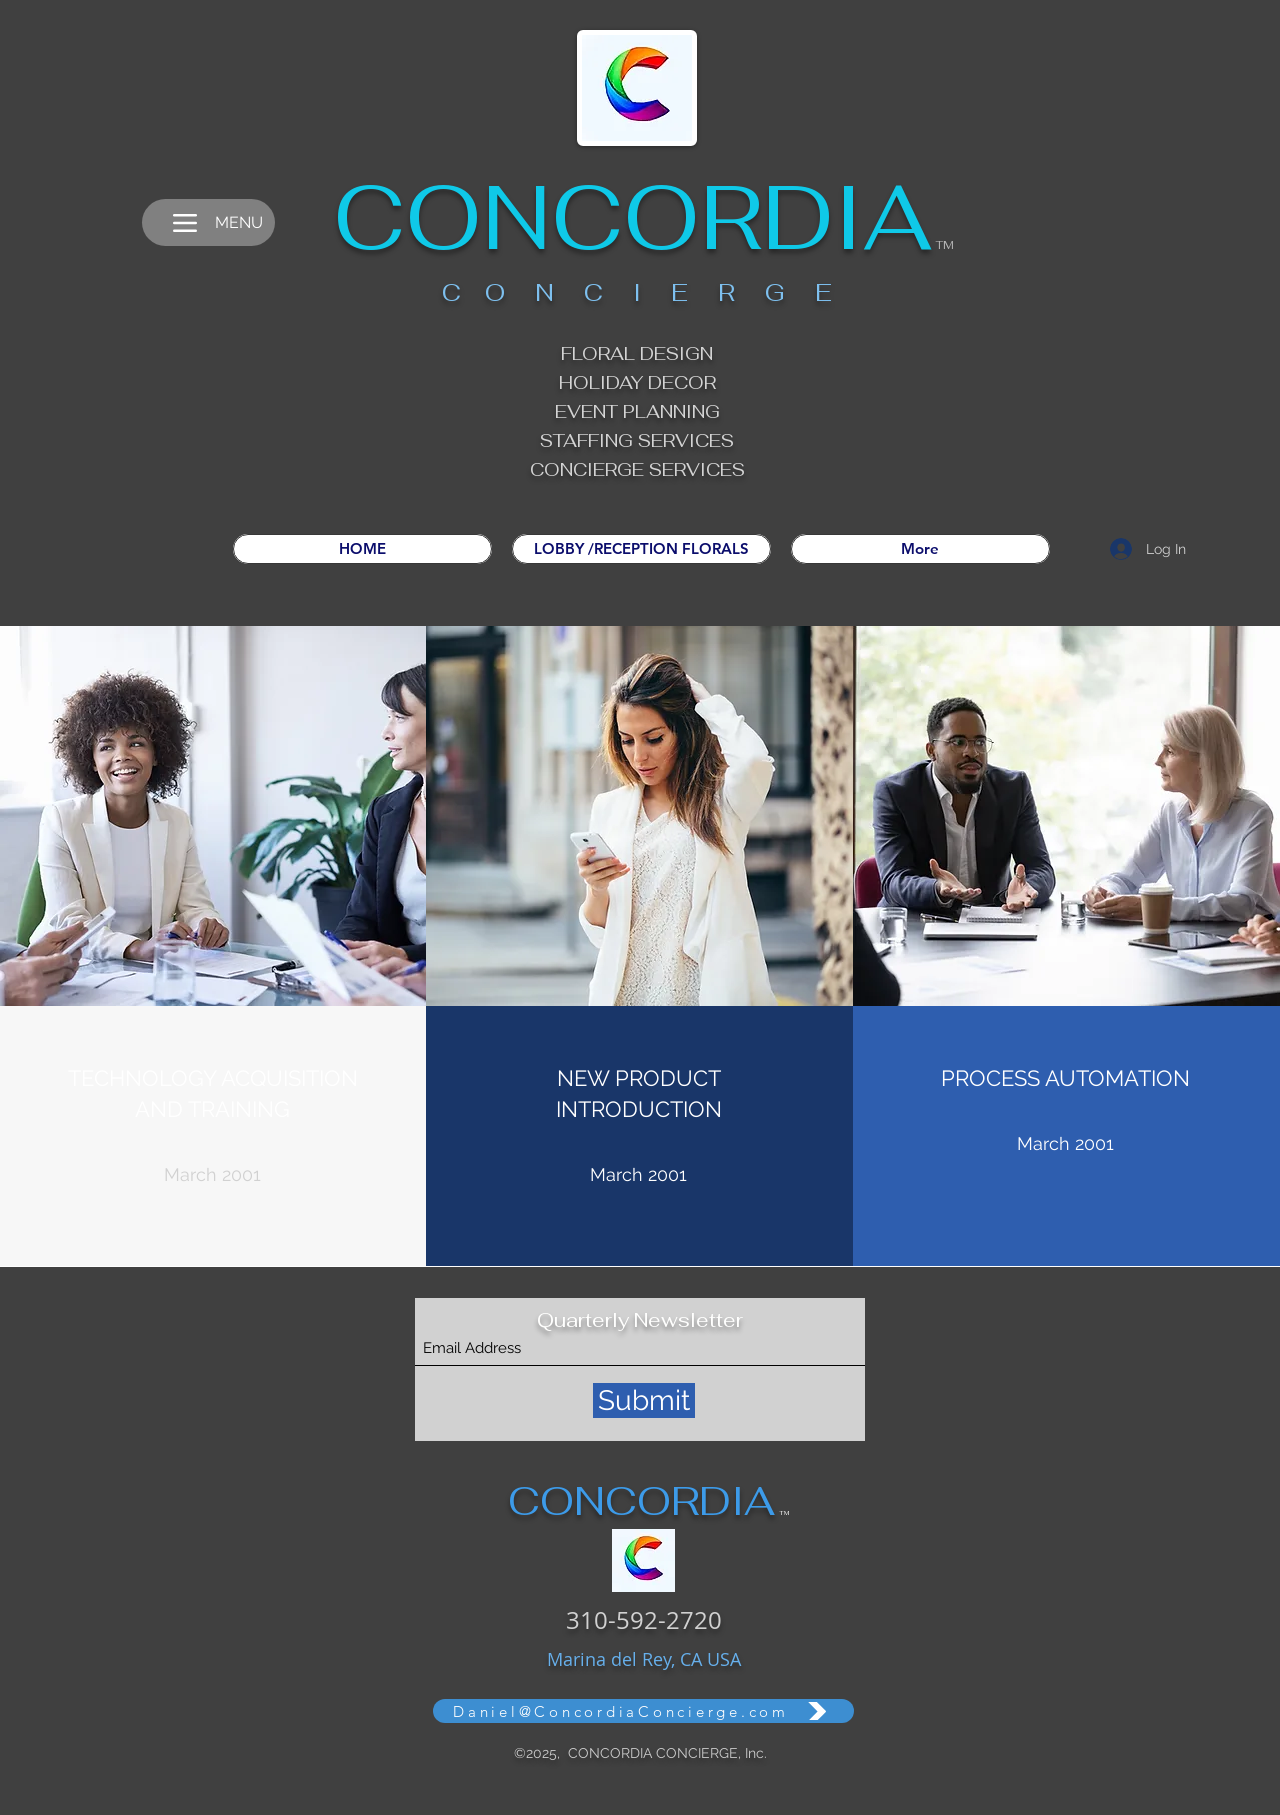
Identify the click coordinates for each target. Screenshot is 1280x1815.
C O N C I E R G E (637, 292)
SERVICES (697, 469)
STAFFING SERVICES (637, 440)
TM (945, 245)
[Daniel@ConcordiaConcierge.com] (643, 1711)
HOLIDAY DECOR (637, 382)
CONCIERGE (589, 469)
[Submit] (644, 1400)
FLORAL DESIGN (637, 353)
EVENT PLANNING (637, 411)
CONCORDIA (632, 217)
